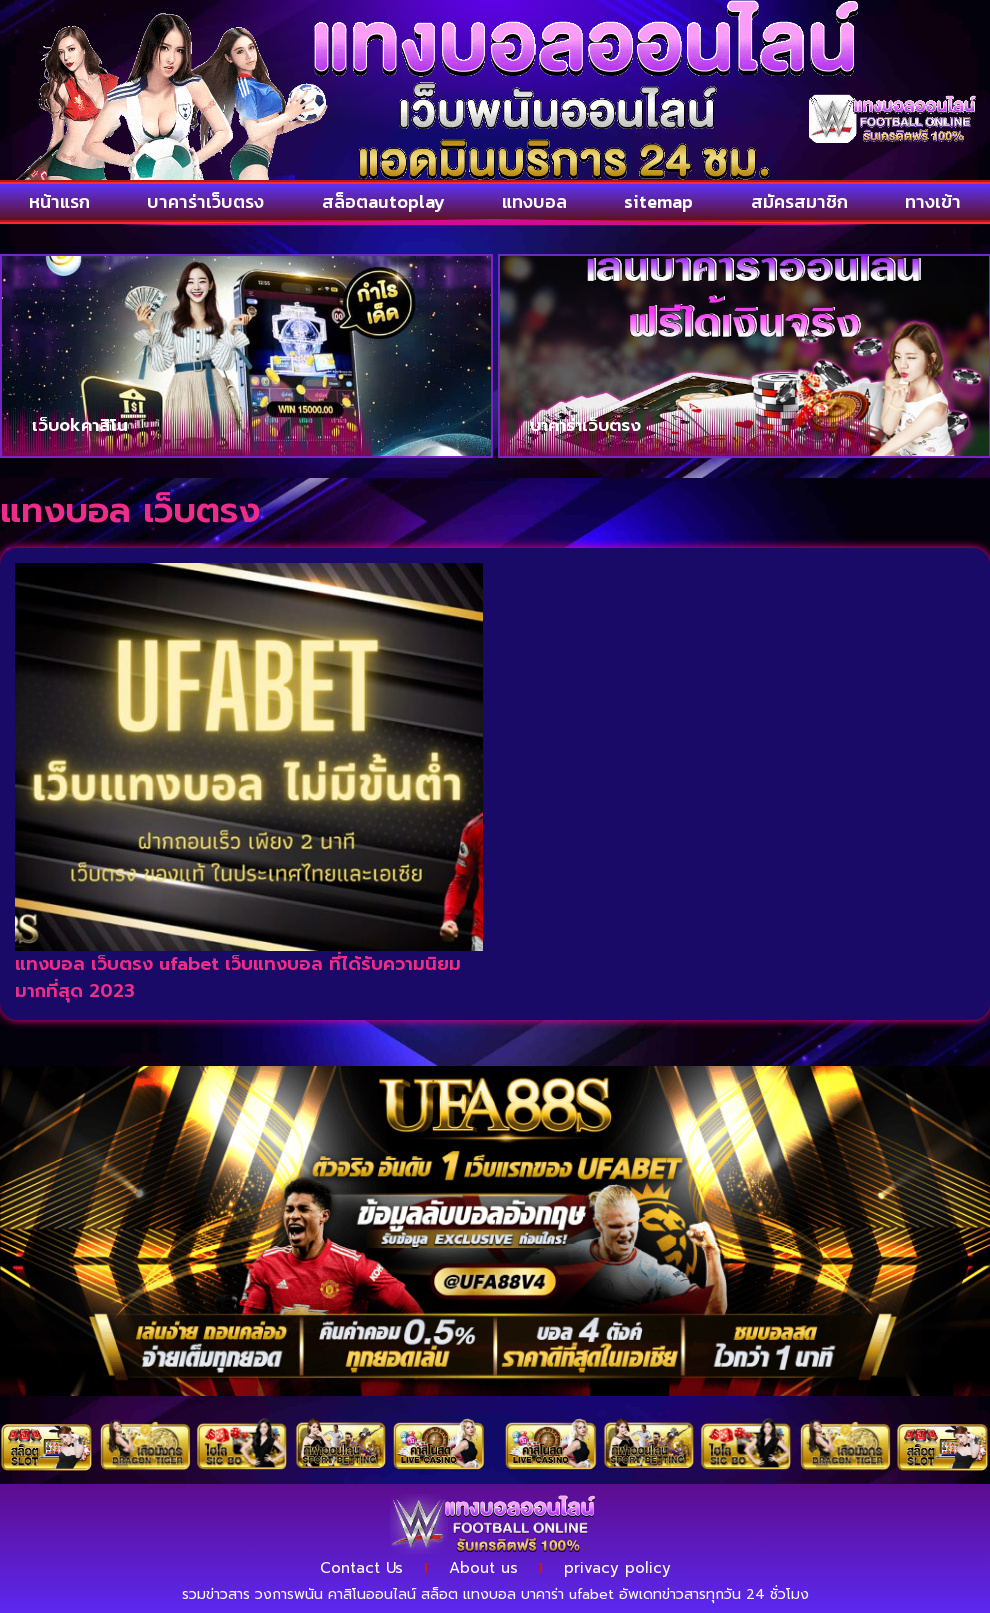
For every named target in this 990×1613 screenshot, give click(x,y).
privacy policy (617, 1568)
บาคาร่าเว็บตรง (205, 201)
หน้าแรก (59, 201)
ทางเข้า (933, 201)
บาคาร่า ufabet (567, 1594)
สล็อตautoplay (383, 201)
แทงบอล (534, 201)
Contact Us (361, 1568)
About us (483, 1568)
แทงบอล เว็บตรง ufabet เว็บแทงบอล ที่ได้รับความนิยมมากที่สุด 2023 (238, 977)
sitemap (658, 201)
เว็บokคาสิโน (79, 425)
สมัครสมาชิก (799, 201)
